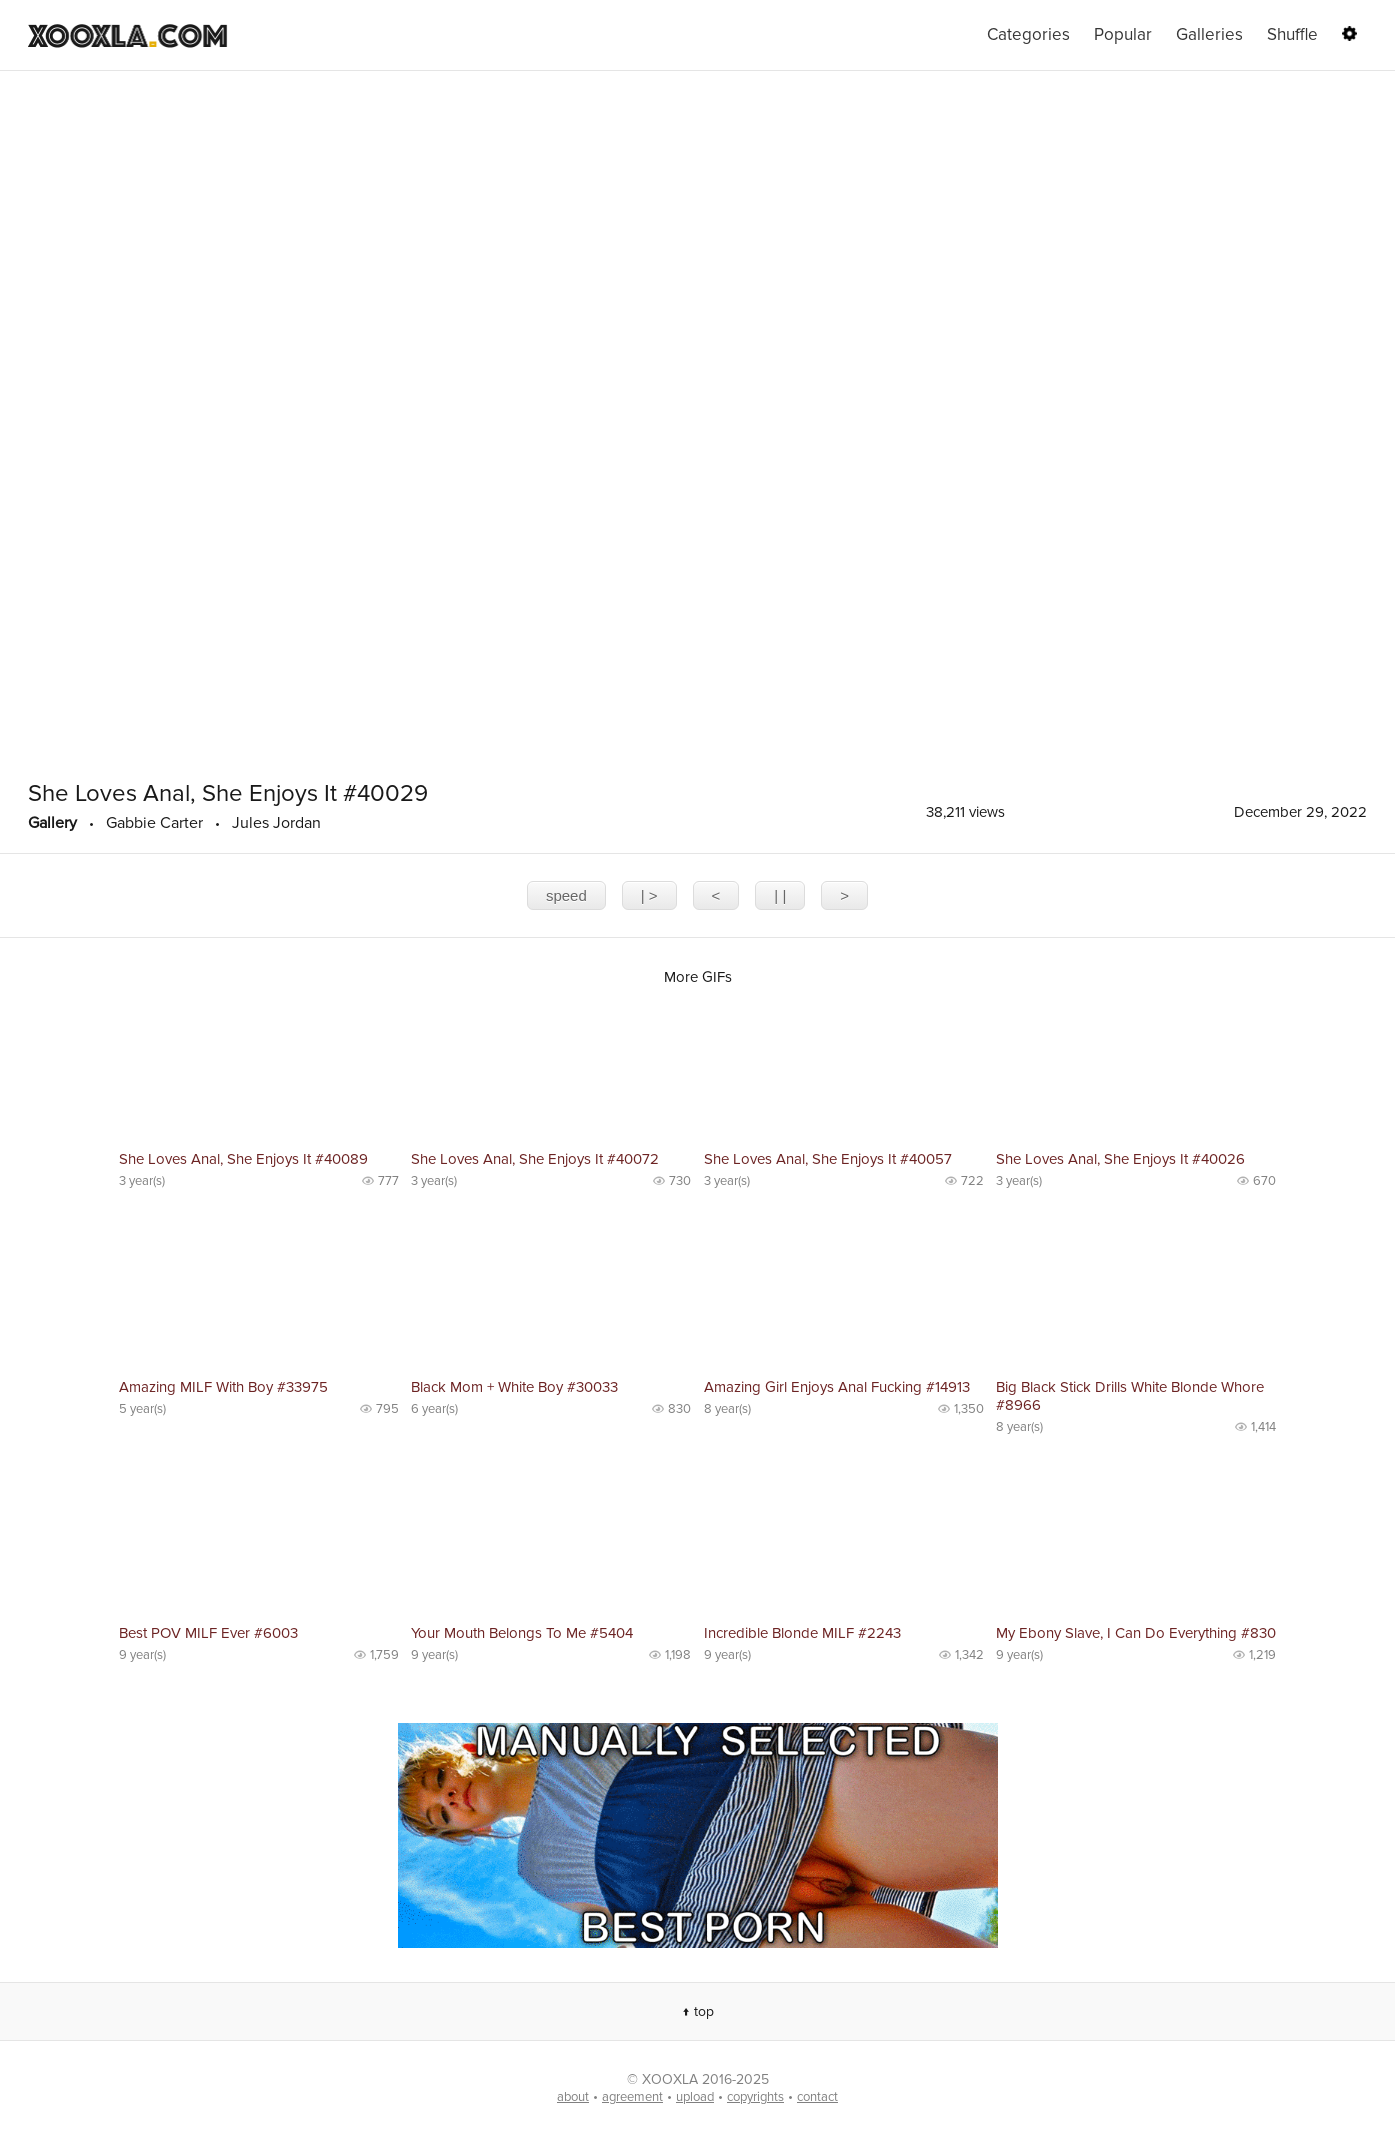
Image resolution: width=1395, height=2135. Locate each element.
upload (695, 2097)
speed (566, 895)
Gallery (52, 823)
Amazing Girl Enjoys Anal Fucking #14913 (837, 1387)
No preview (259, 1071)
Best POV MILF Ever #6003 (208, 1633)
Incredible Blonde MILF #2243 (802, 1633)
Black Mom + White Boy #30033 (514, 1387)
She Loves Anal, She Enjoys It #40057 (828, 1159)
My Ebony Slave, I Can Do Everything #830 (1136, 1633)
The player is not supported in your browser (697, 420)
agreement (632, 2097)
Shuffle (1292, 34)
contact (817, 2097)
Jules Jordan (276, 823)
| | (780, 895)
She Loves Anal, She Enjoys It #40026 (1120, 1159)
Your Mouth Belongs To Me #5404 (522, 1633)
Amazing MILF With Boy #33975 (223, 1387)
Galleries (1209, 34)
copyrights (755, 2097)
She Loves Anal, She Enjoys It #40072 (535, 1159)
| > (649, 895)
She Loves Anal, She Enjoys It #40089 (243, 1159)
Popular (1123, 34)
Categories (1028, 34)
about (573, 2097)
